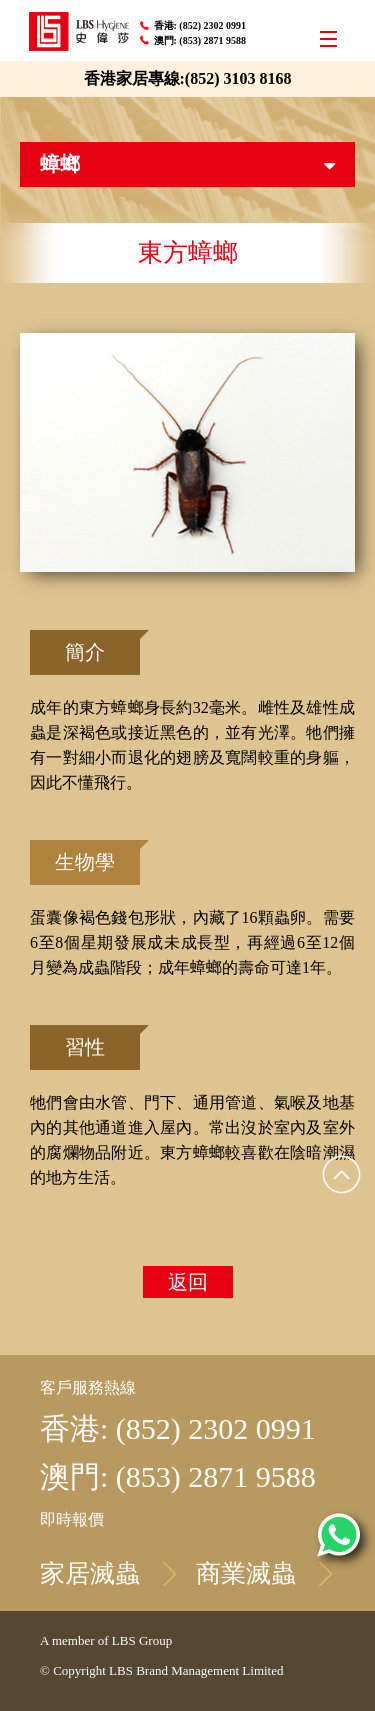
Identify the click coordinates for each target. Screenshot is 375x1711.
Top (342, 1174)
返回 (188, 1282)
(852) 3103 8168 (238, 78)
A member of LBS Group (106, 1640)
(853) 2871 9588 (213, 40)
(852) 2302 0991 (213, 25)
